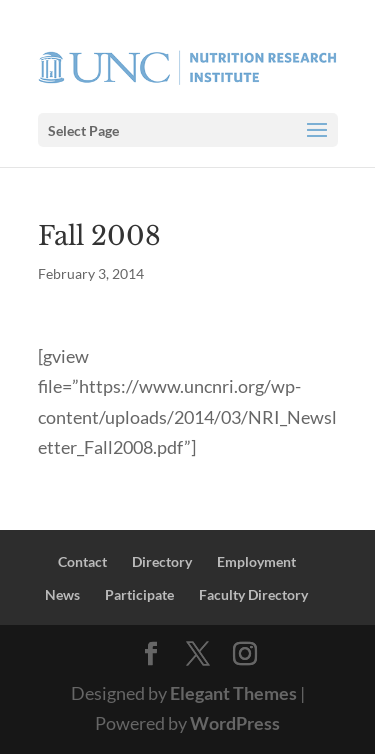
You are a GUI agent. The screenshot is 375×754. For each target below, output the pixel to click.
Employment (256, 561)
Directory (162, 561)
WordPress (235, 723)
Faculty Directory (253, 594)
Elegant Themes (233, 693)
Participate (139, 594)
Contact (82, 561)
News (62, 594)
